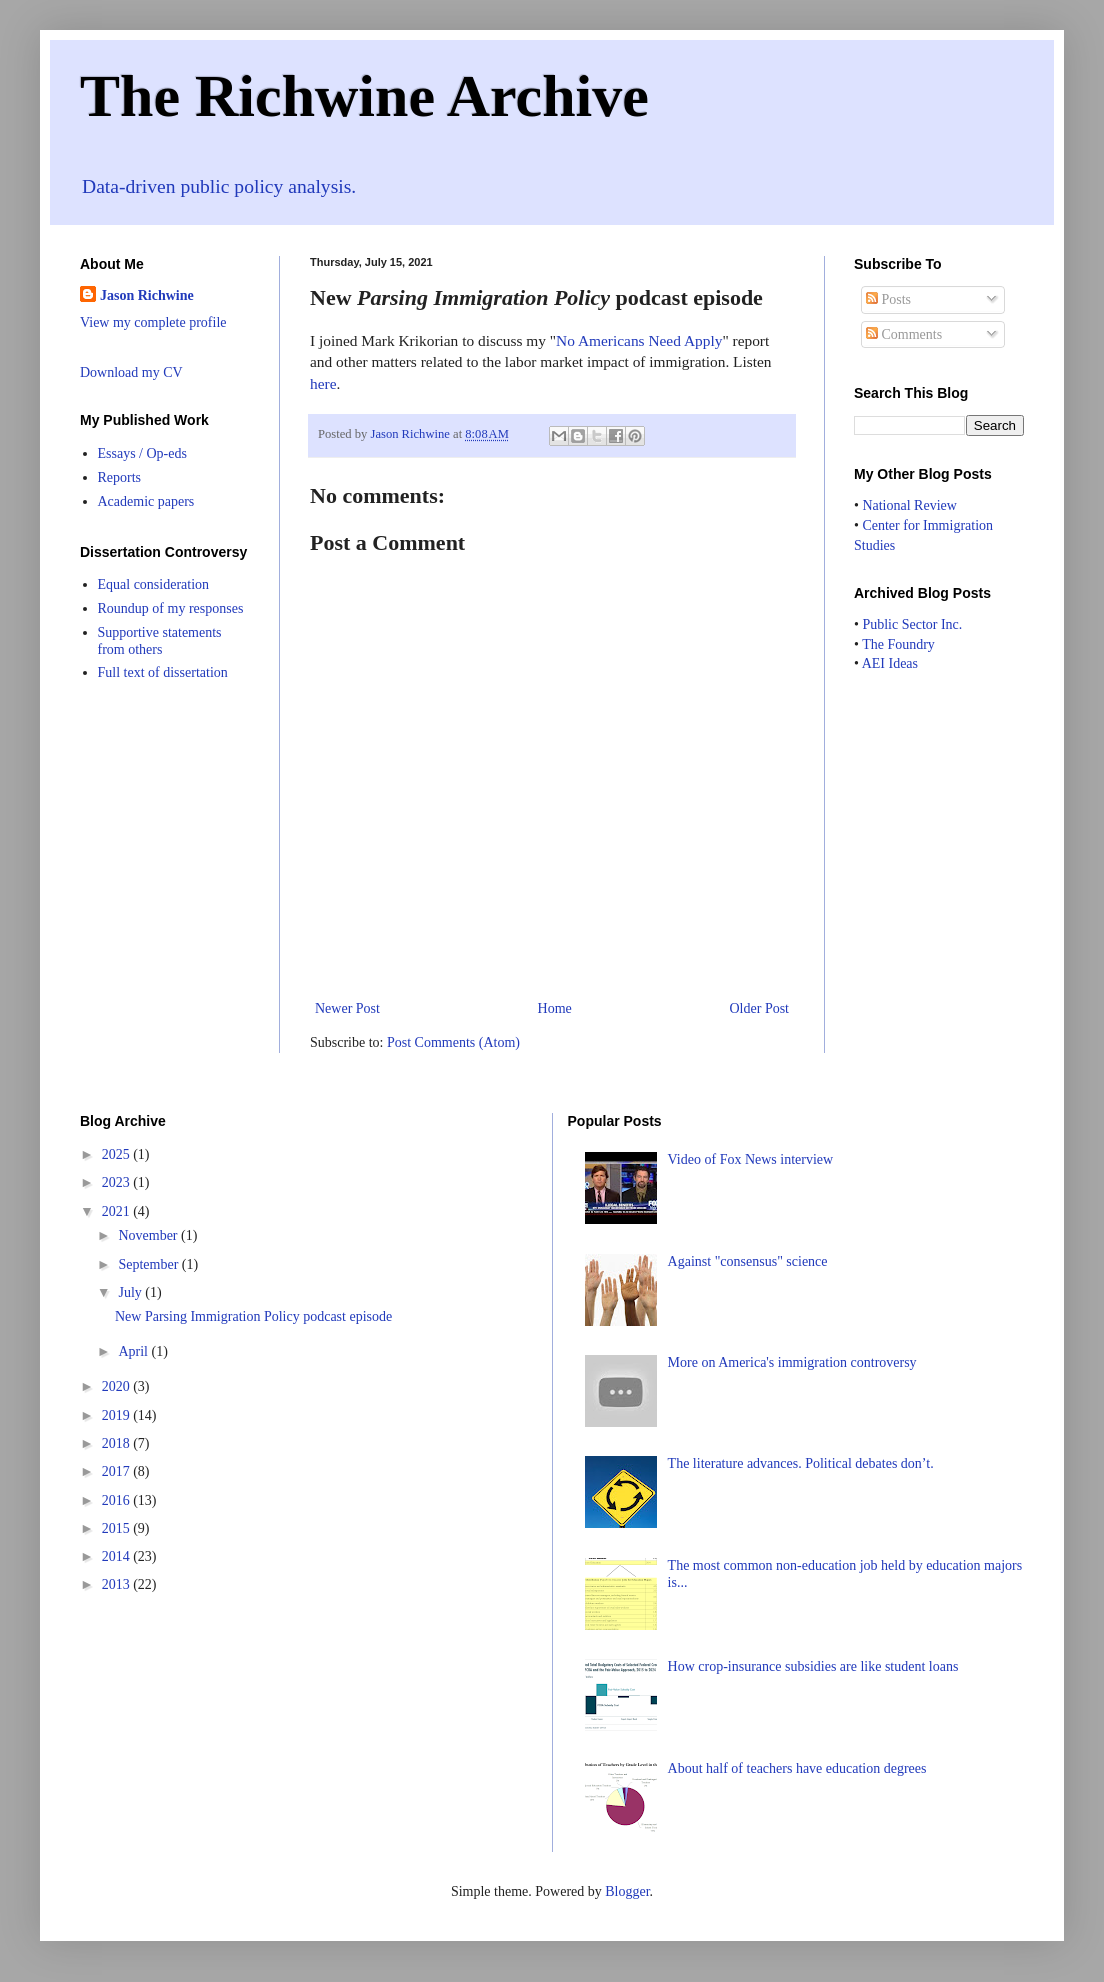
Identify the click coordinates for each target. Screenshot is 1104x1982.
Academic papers (146, 501)
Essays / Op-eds (142, 453)
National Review (909, 505)
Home (555, 1008)
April (134, 1351)
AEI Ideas (890, 663)
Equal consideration (154, 584)
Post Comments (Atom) (453, 1042)
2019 (118, 1415)
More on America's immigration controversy (792, 1362)
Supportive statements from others (160, 641)
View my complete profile (153, 322)
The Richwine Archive (364, 96)
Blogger (627, 1891)
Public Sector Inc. (912, 624)
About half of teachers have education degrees (797, 1768)
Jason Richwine (147, 295)
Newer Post (347, 1008)
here (323, 383)
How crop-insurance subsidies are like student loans (813, 1666)
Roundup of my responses (171, 608)
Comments (904, 334)
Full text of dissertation (163, 672)
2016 (118, 1500)
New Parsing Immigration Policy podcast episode (253, 1316)
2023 (118, 1182)
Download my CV (131, 372)
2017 (118, 1471)
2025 (118, 1154)
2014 (118, 1556)
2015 (118, 1528)
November (149, 1235)
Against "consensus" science (748, 1261)
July (131, 1292)
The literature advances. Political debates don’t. (801, 1463)
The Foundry (898, 644)
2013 (118, 1584)
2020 (118, 1386)
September (149, 1264)
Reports (120, 477)
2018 (118, 1443)
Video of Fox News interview (751, 1159)
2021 (118, 1211)
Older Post (760, 1008)
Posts (888, 299)
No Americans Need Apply (639, 340)
